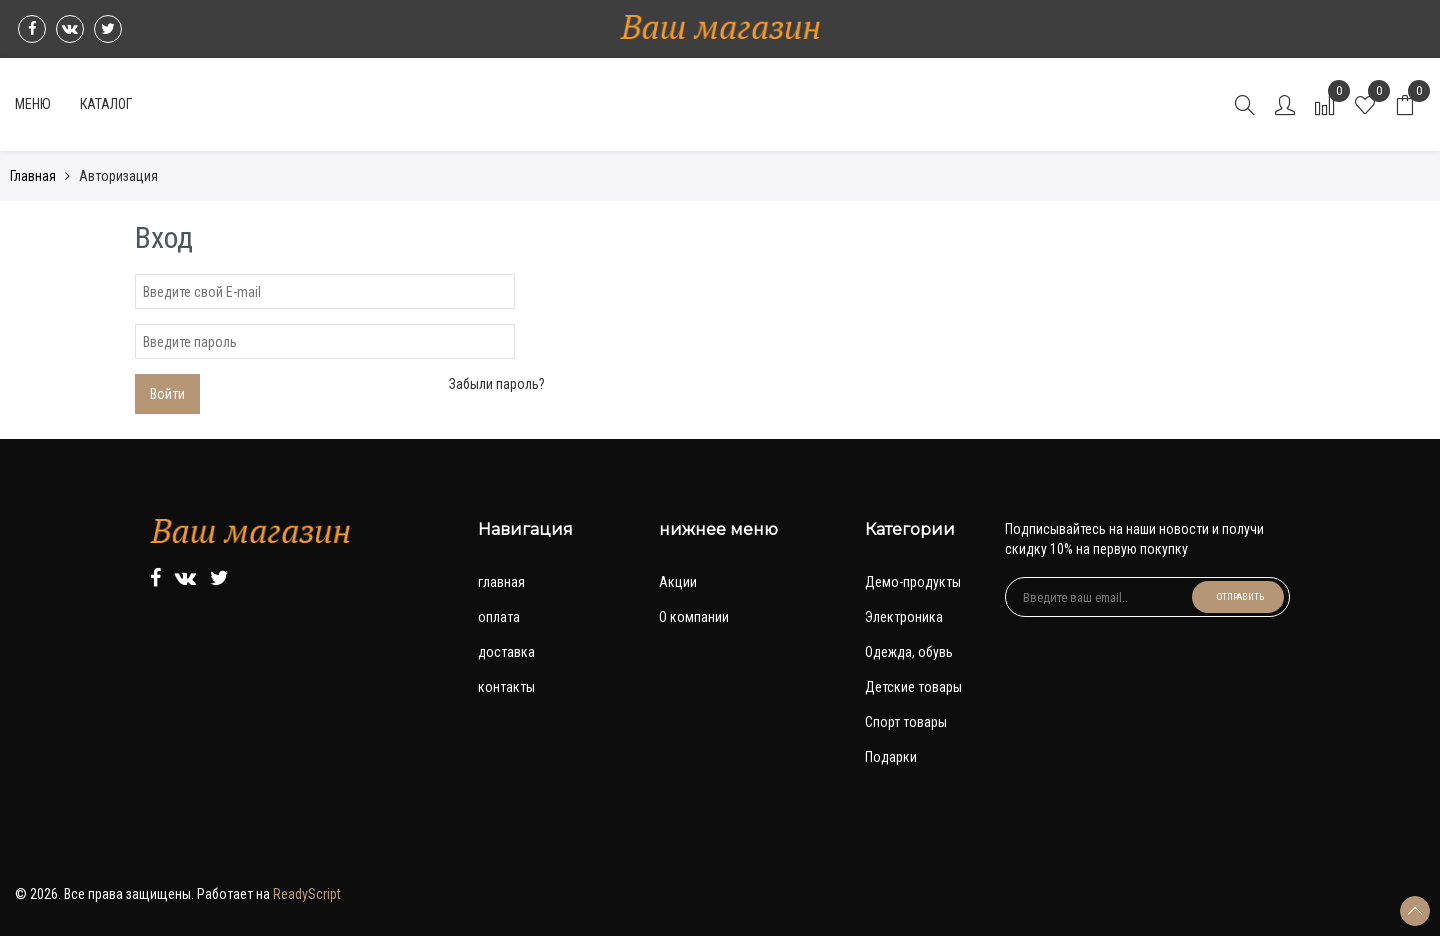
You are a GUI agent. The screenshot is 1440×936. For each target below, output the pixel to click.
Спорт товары (906, 722)
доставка (506, 652)
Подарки (891, 757)
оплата (499, 617)
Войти (167, 394)
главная (501, 582)
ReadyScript (307, 894)
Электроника (904, 617)
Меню (33, 104)
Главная (33, 176)
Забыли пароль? (497, 384)
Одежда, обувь (909, 652)
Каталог (106, 104)
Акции (678, 582)
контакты (506, 687)
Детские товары (913, 687)
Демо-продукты (913, 582)
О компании (694, 617)
